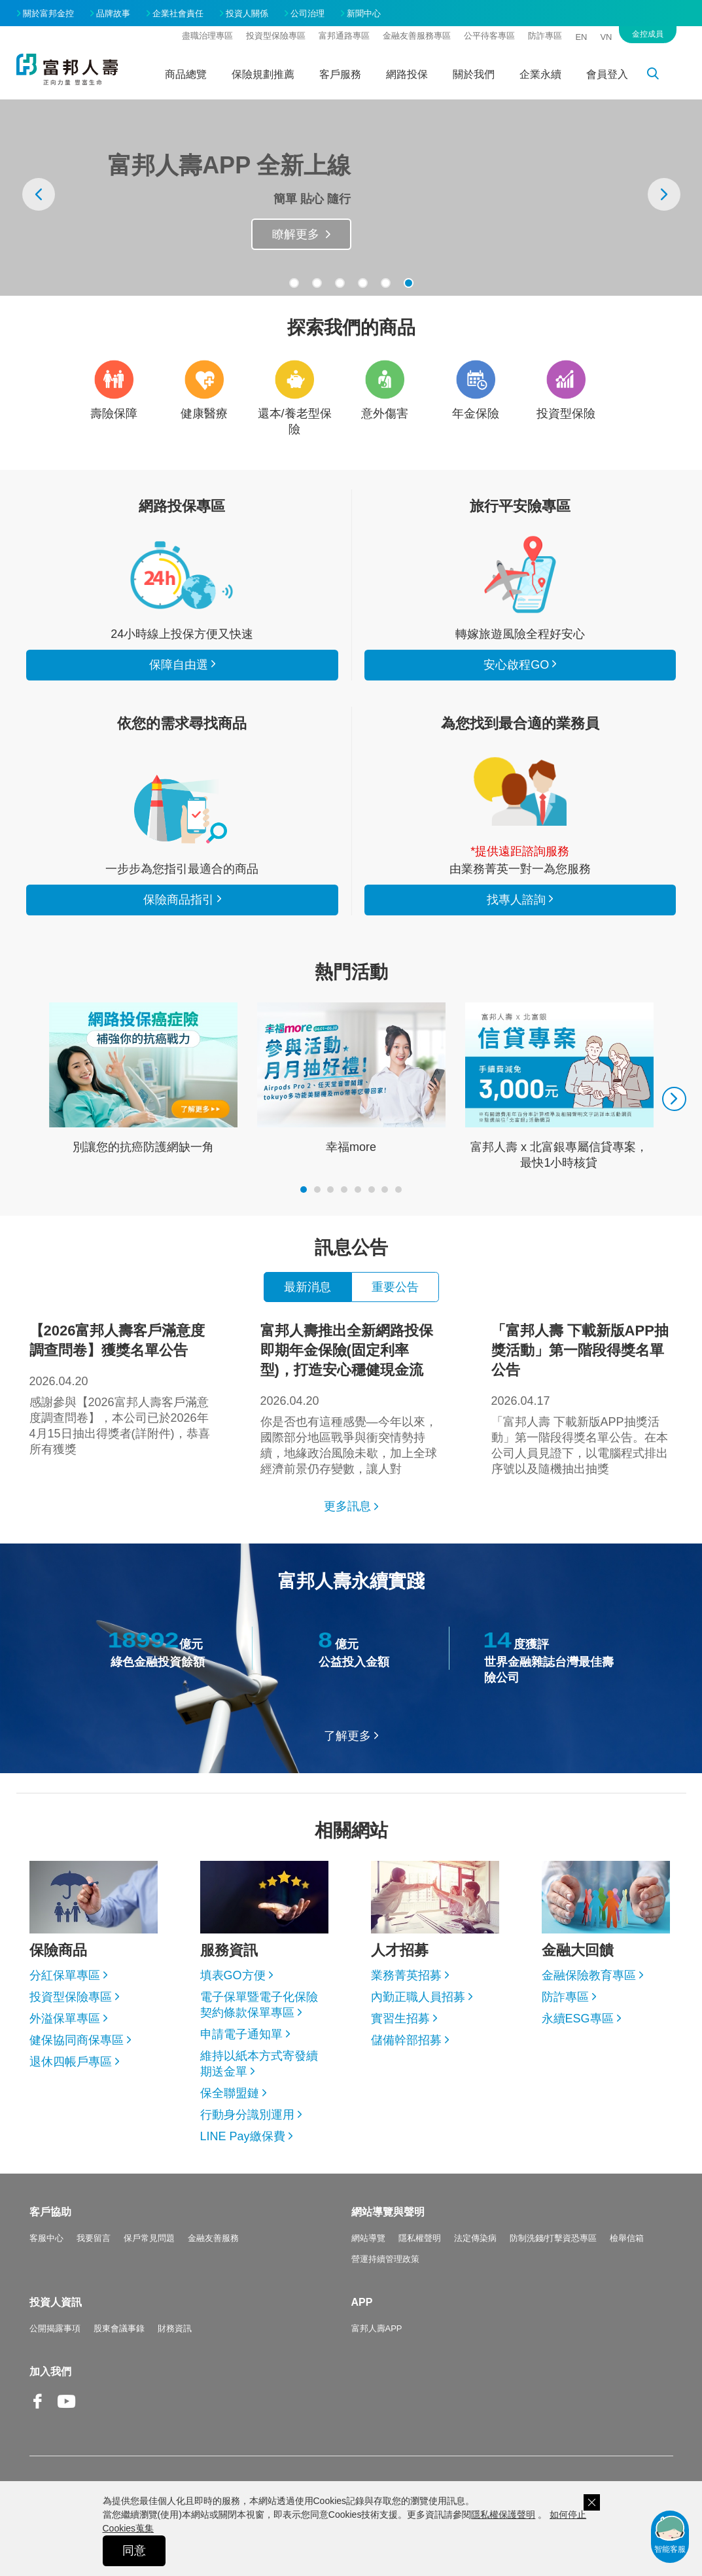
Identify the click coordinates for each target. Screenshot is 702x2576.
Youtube (67, 2411)
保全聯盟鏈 (229, 2093)
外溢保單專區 (64, 2018)
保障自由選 (178, 664)
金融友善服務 (213, 2238)
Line (95, 2402)
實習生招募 (400, 2018)
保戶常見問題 (149, 2238)
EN (581, 37)
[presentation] (38, 194)
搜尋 (660, 76)
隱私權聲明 (419, 2238)
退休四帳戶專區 (70, 2061)
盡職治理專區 (207, 36)
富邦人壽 (67, 69)
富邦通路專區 (344, 36)
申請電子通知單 (241, 2034)
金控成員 (647, 34)
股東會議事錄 (119, 2328)
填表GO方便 (233, 1975)
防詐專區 (545, 36)
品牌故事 (113, 13)
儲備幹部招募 (406, 2040)
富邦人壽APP (376, 2328)
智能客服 (670, 2533)
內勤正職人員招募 (418, 1996)
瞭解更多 (295, 234)
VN (606, 37)
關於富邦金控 (48, 13)
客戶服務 (340, 74)
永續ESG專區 (578, 2018)
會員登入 (607, 74)
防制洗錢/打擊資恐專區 (553, 2238)
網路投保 (407, 74)
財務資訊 (175, 2328)
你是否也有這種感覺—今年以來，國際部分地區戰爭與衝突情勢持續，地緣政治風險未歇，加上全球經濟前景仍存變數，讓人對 (351, 1398)
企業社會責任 (177, 13)
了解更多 (347, 1735)
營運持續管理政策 (385, 2259)
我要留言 (94, 2238)
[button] (294, 283)
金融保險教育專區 (589, 1975)
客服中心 (46, 2238)
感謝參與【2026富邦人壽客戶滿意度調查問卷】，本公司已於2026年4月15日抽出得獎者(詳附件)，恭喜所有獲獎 (120, 1388)
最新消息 (307, 1287)
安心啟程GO (520, 574)
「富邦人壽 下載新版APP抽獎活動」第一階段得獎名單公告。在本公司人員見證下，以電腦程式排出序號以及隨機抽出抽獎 (582, 1398)
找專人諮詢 (520, 791)
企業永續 (540, 74)
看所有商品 (181, 574)
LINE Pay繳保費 (242, 2136)
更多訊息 (347, 1506)
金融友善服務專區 (417, 36)
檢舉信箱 (627, 2238)
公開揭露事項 (54, 2328)
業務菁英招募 (406, 1975)
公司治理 (307, 13)
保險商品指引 (181, 809)
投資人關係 (247, 13)
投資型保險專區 (276, 36)
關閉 (592, 2502)
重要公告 (395, 1287)
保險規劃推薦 (263, 74)
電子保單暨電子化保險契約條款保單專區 (259, 2004)
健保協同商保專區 (76, 2040)
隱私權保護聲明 (503, 2514)
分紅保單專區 (64, 1975)
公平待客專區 (489, 36)
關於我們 (474, 74)
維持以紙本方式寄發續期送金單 (259, 2063)
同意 (134, 2550)
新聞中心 (364, 13)
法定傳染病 (475, 2238)
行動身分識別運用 (247, 2114)
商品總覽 (186, 74)
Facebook (38, 2411)
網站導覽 (368, 2238)
